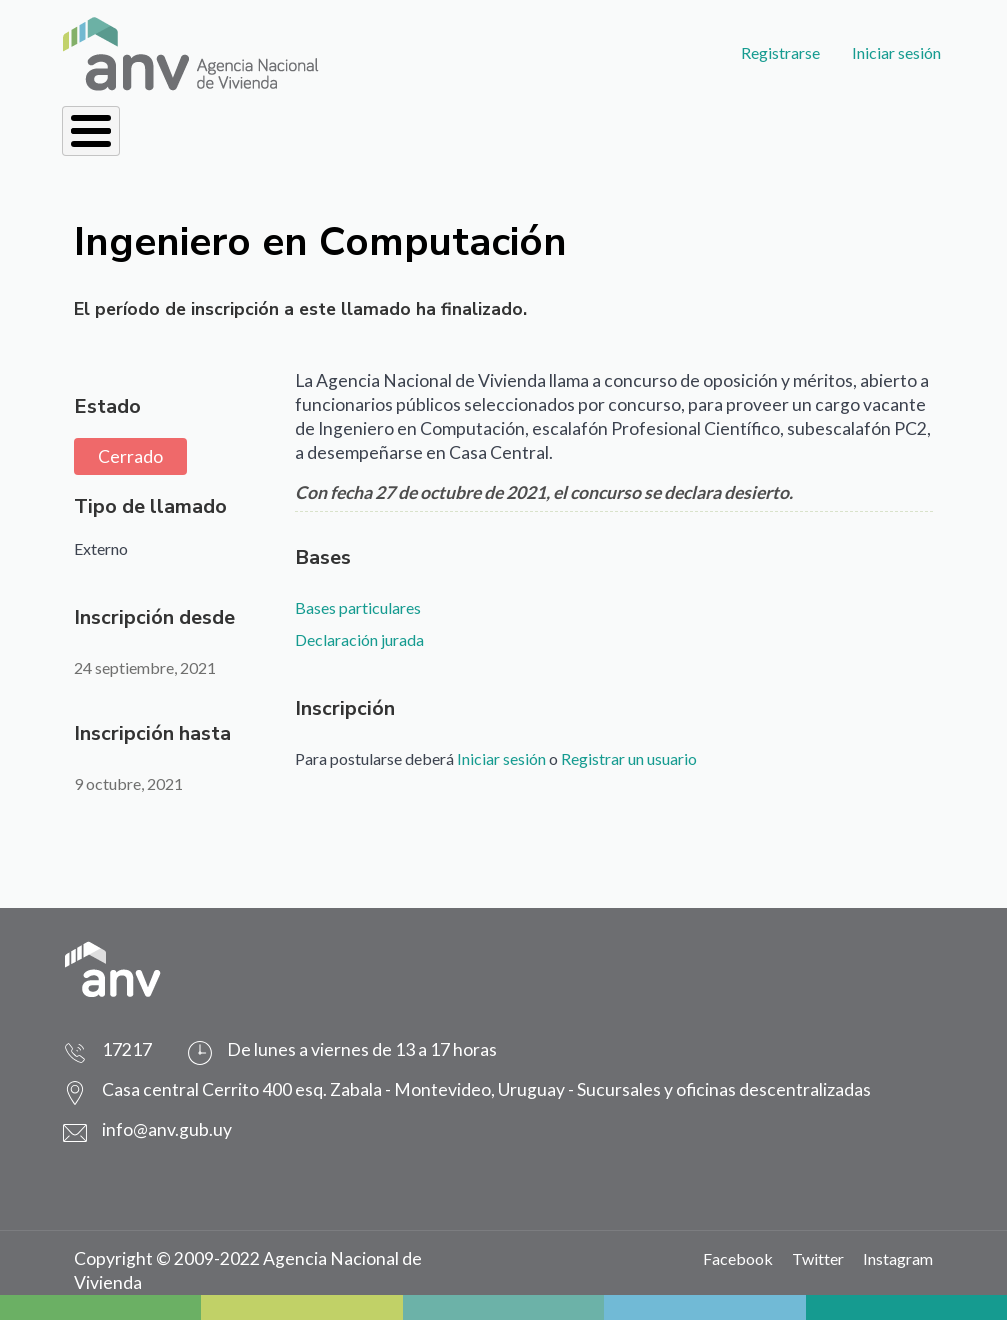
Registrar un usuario (629, 758)
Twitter (818, 1258)
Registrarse (780, 52)
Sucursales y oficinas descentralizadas (724, 1089)
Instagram (898, 1258)
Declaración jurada (359, 639)
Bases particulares (358, 607)
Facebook (738, 1258)
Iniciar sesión (896, 52)
